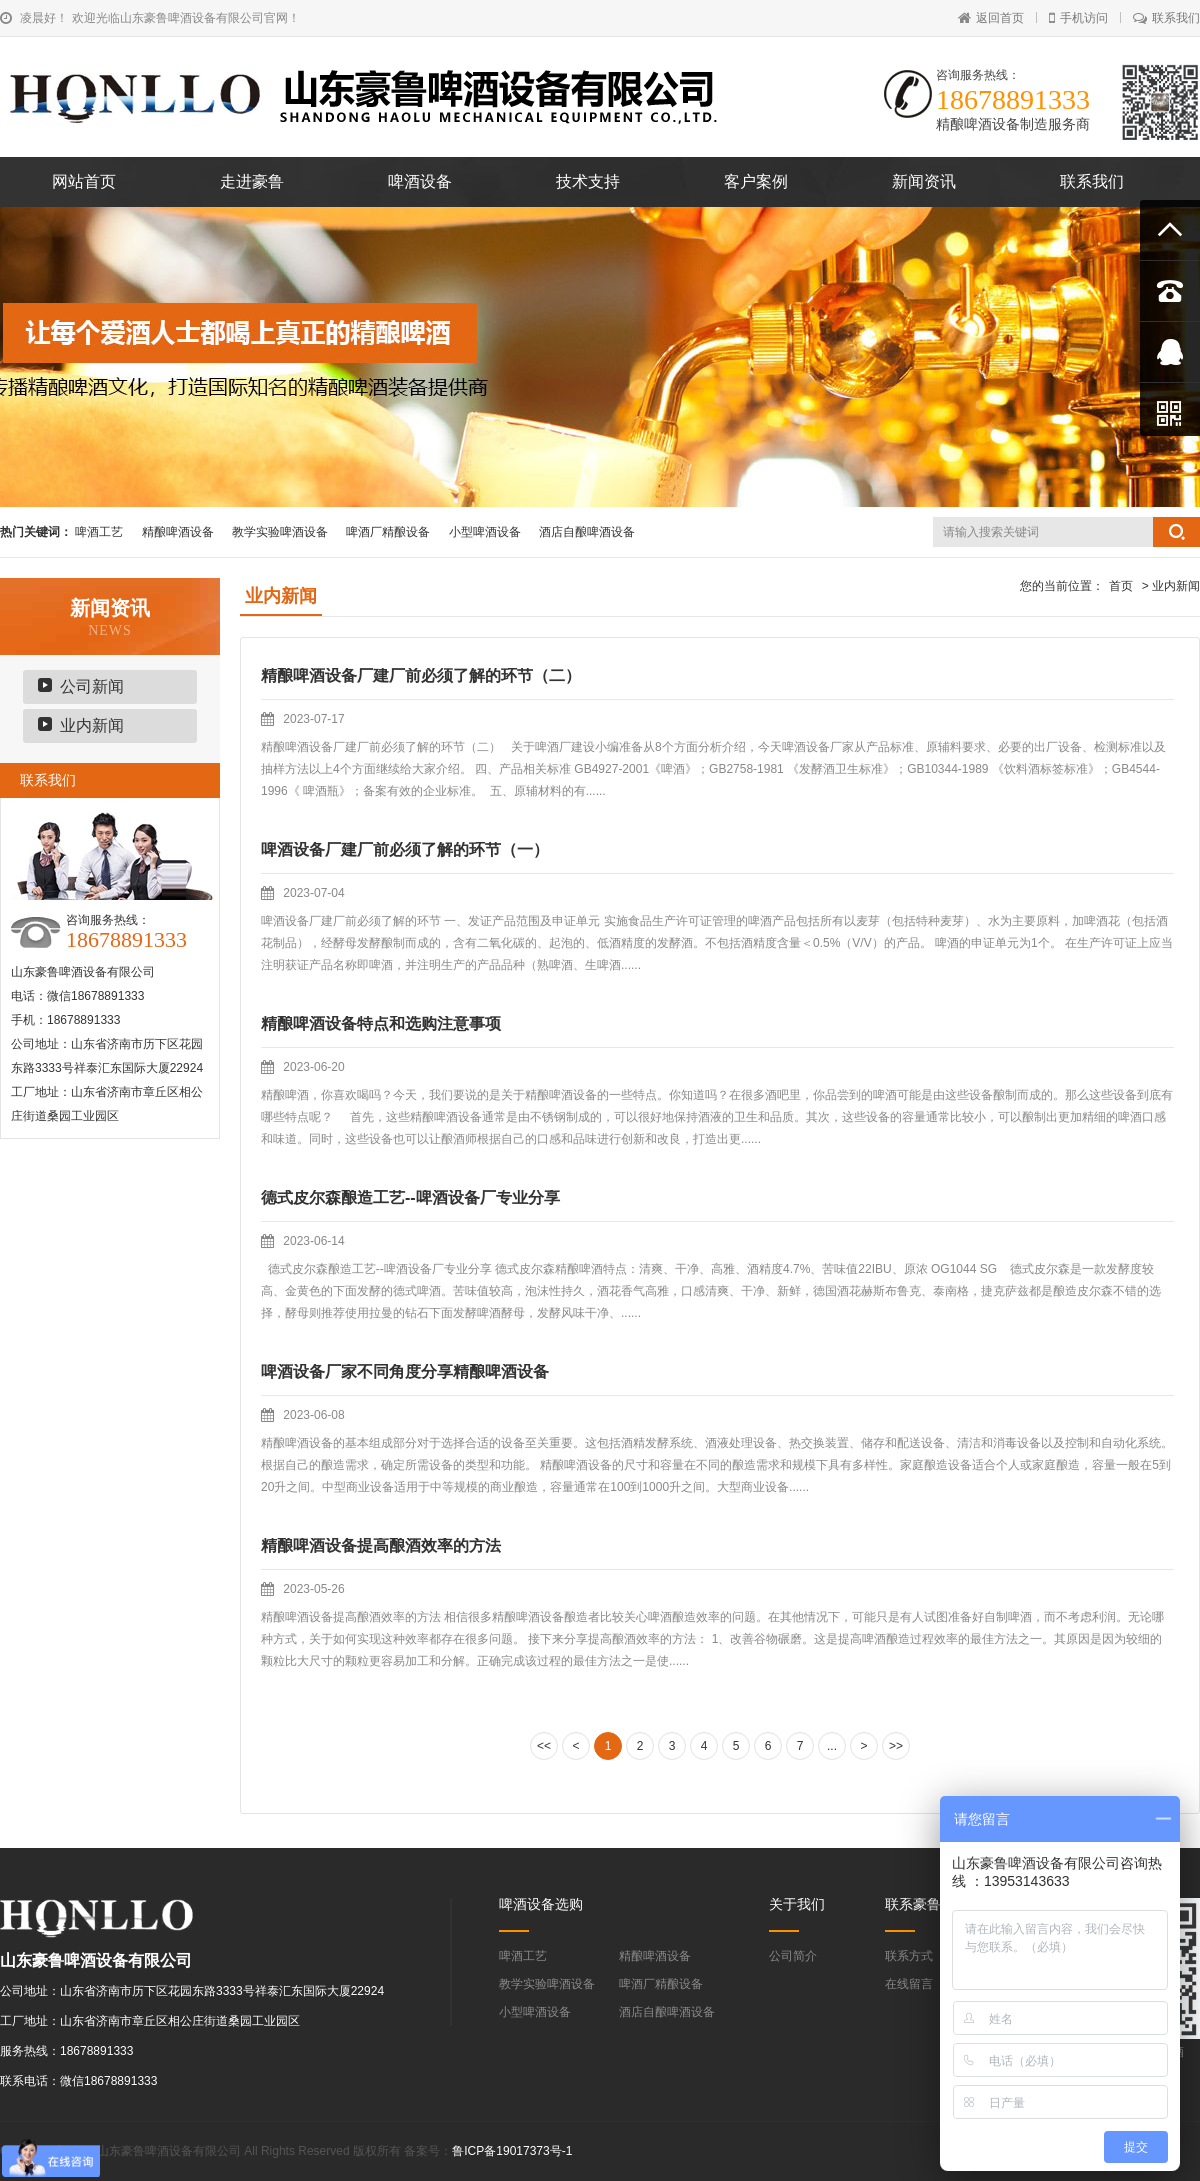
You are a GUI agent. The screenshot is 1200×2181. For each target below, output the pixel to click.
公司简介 (793, 1956)
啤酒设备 (420, 181)
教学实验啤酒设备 (280, 532)
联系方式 (909, 1956)
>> (896, 1746)
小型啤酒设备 (485, 532)
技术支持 (588, 181)
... (832, 1746)
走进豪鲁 (252, 181)
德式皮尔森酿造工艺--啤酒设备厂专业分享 (410, 1197)
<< (544, 1746)
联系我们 (1166, 18)
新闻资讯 (924, 181)
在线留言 (909, 1984)
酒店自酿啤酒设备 (587, 532)
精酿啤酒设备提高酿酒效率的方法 (381, 1545)
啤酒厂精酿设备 (388, 532)
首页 (1121, 586)
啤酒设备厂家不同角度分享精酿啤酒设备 (405, 1371)
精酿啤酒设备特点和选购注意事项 (381, 1023)
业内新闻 (92, 725)
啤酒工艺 (99, 532)
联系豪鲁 (913, 1904)
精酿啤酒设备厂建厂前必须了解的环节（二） (421, 675)
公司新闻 (92, 686)
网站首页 (84, 181)
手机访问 (1078, 18)
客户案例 (756, 181)
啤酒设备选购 (541, 1904)
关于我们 (797, 1904)
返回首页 (991, 18)
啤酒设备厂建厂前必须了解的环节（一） (405, 849)
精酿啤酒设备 (178, 532)
